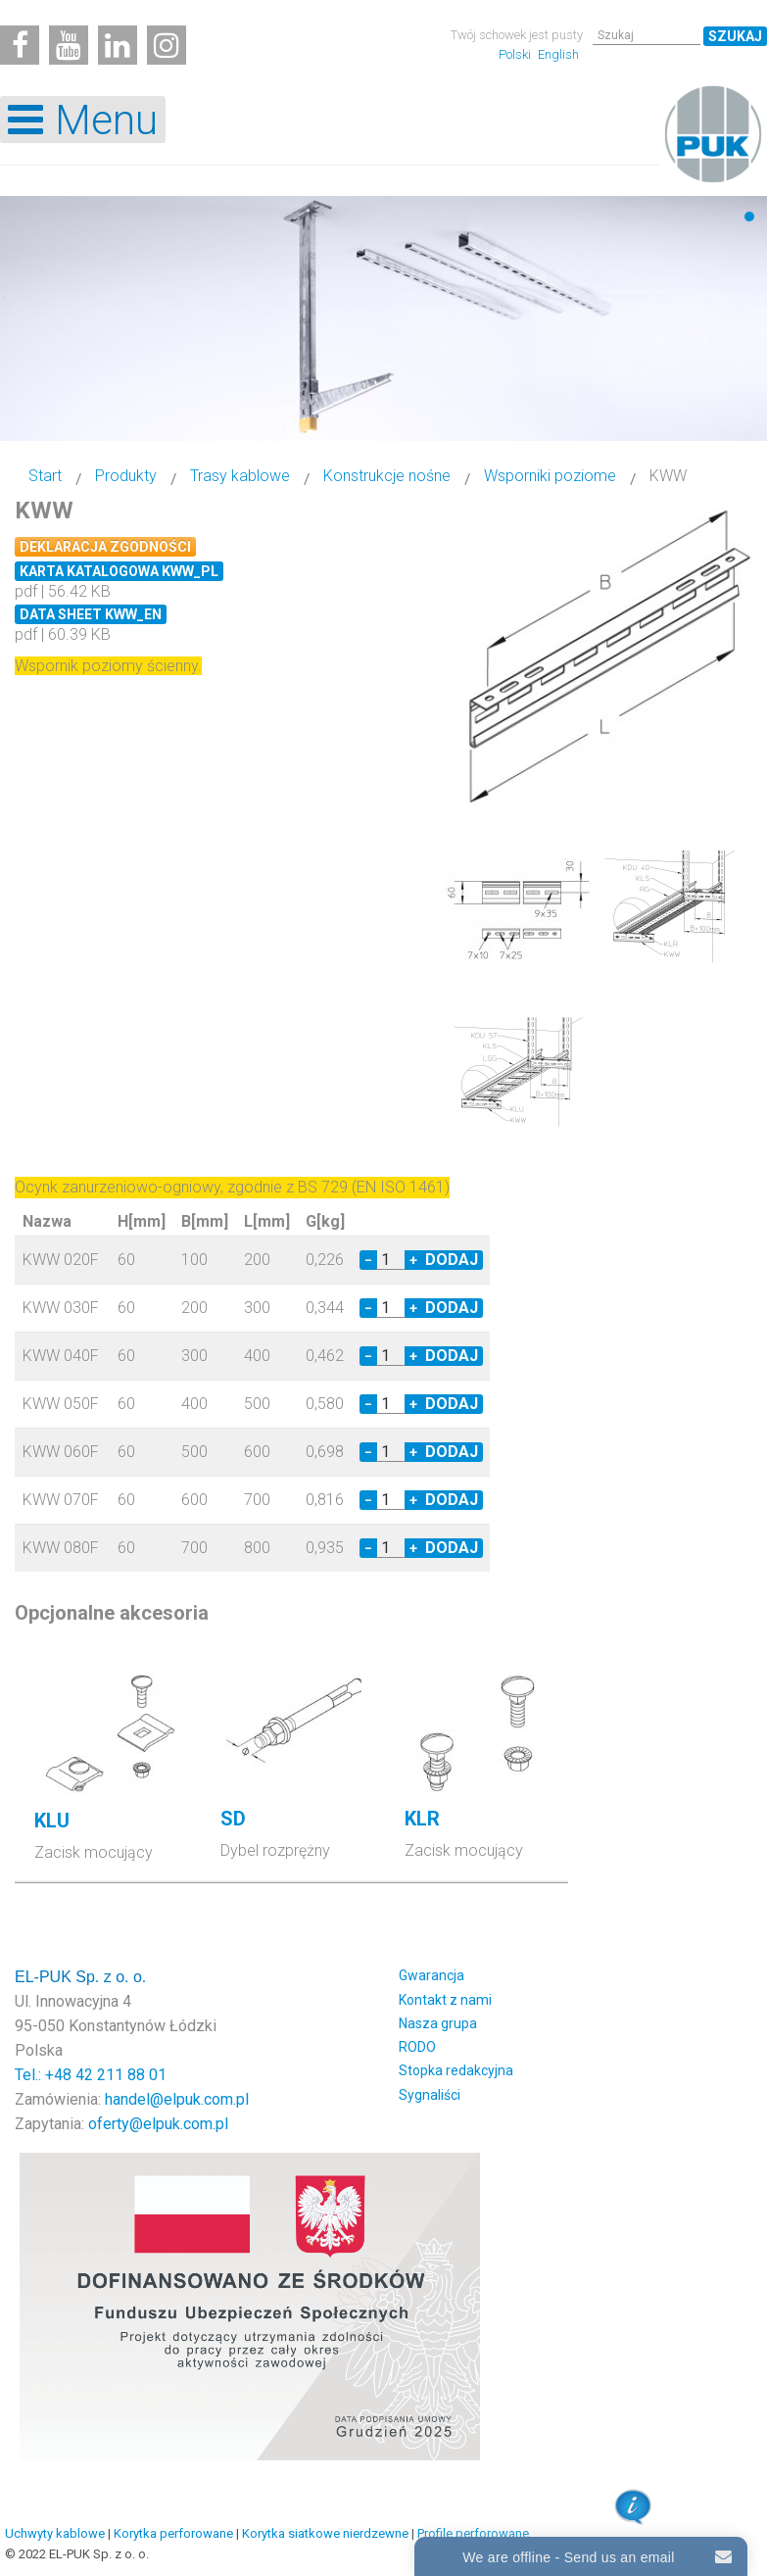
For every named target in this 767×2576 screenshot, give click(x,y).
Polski (516, 54)
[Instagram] (166, 45)
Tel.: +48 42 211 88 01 (91, 2069)
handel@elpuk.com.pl (177, 2093)
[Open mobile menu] (83, 119)
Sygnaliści (429, 2089)
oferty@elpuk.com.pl (158, 2118)
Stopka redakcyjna (456, 2064)
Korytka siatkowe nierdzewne (325, 2527)
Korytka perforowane (173, 2527)
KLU (52, 1814)
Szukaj (735, 36)
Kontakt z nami (445, 1994)
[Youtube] (68, 45)
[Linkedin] (117, 45)
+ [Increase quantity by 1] (413, 1254)
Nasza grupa (438, 2017)
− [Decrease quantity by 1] (368, 1254)
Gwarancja (431, 1969)
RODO (417, 2041)
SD (233, 1812)
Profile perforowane (473, 2527)
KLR (422, 1812)
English (558, 54)
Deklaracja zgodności (105, 547)
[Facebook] (19, 45)
